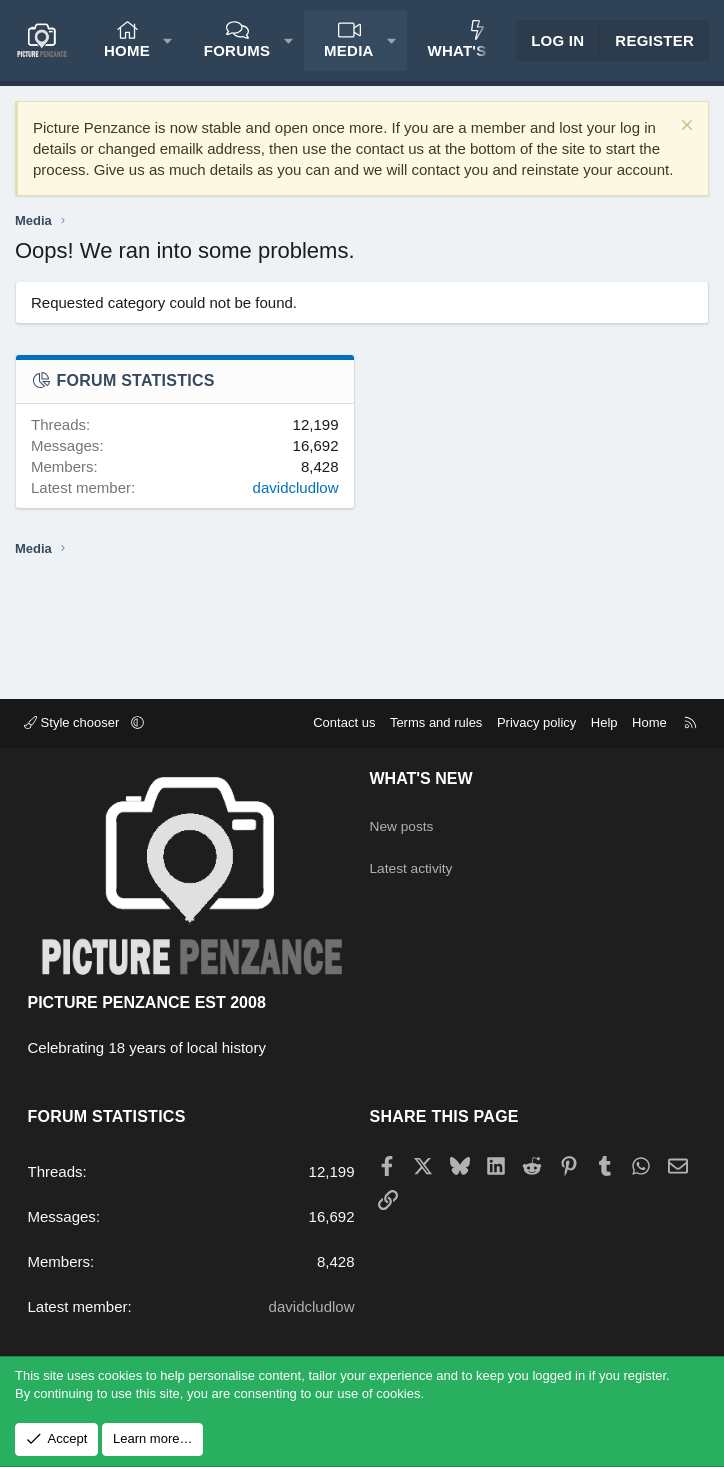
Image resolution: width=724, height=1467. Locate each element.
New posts (405, 820)
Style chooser (73, 722)
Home (127, 50)
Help (604, 722)
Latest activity (415, 859)
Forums (237, 50)
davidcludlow (296, 487)
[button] (167, 40)
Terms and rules (436, 722)
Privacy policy (536, 722)
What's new (476, 50)
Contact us (344, 722)
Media (349, 50)
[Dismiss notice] (684, 127)
